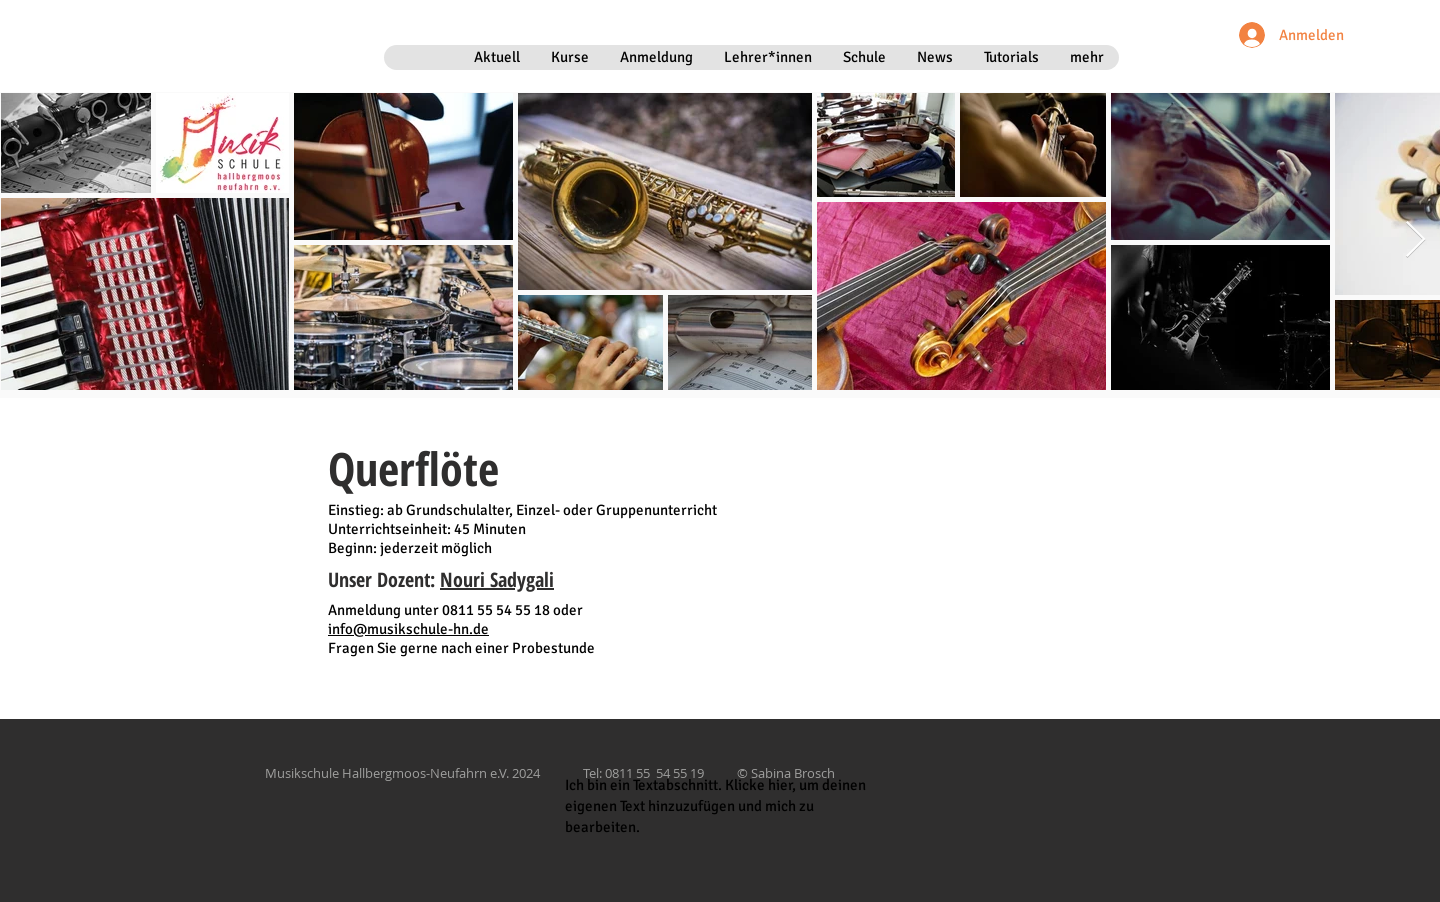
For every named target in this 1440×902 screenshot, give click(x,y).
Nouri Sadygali (497, 579)
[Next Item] (1415, 240)
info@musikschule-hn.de (408, 629)
